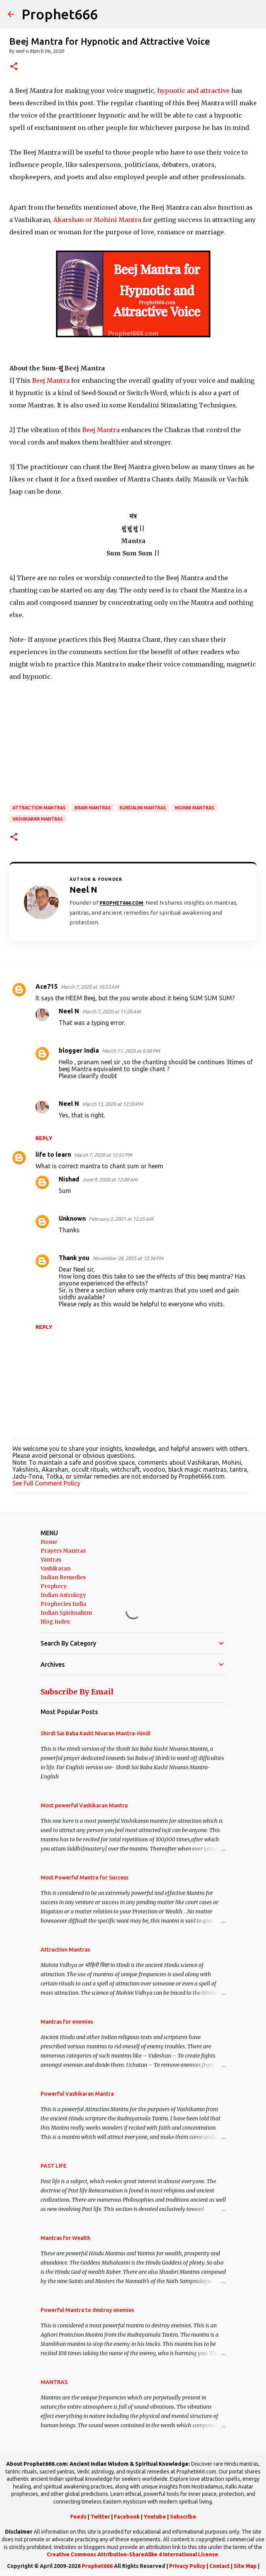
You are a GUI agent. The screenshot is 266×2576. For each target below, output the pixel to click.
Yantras (51, 1559)
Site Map (245, 2566)
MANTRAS (54, 2382)
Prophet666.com (121, 902)
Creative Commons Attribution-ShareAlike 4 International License (132, 2554)
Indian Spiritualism (66, 1612)
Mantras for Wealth (65, 2238)
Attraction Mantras (39, 807)
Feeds (78, 2517)
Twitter (100, 2517)
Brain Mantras (93, 807)
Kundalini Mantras (143, 807)
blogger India (79, 1050)
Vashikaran (56, 1568)
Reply (44, 1138)
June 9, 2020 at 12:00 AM (109, 1179)
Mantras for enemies (67, 2022)
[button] (14, 67)
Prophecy (54, 1586)
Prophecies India (63, 1603)
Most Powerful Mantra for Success (84, 1877)
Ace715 (47, 986)
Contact (219, 2566)
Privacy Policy (187, 2566)
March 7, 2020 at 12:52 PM (103, 1155)
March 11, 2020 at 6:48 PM (131, 1050)
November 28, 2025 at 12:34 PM (128, 1258)
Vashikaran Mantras (37, 818)
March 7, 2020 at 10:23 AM (90, 986)
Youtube (155, 2517)
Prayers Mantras (63, 1550)
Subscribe (183, 2517)
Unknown (72, 1218)
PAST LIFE (53, 2166)
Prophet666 (60, 14)
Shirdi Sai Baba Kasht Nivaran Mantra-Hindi (96, 1733)
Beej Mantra (50, 380)
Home (49, 1541)
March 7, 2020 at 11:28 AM (111, 1011)
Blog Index (55, 1621)
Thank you (74, 1257)
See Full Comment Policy (46, 1483)
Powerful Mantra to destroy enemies (87, 2310)
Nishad (69, 1179)
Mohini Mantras (194, 807)
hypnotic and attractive (194, 90)
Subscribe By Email (77, 1691)
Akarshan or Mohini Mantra (98, 220)
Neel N (69, 1011)
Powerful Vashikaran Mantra (77, 2094)
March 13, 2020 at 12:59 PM (112, 1104)
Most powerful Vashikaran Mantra (84, 1805)
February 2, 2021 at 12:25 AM (121, 1219)
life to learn (53, 1154)
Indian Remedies (63, 1577)
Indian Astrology (63, 1595)
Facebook (127, 2517)
